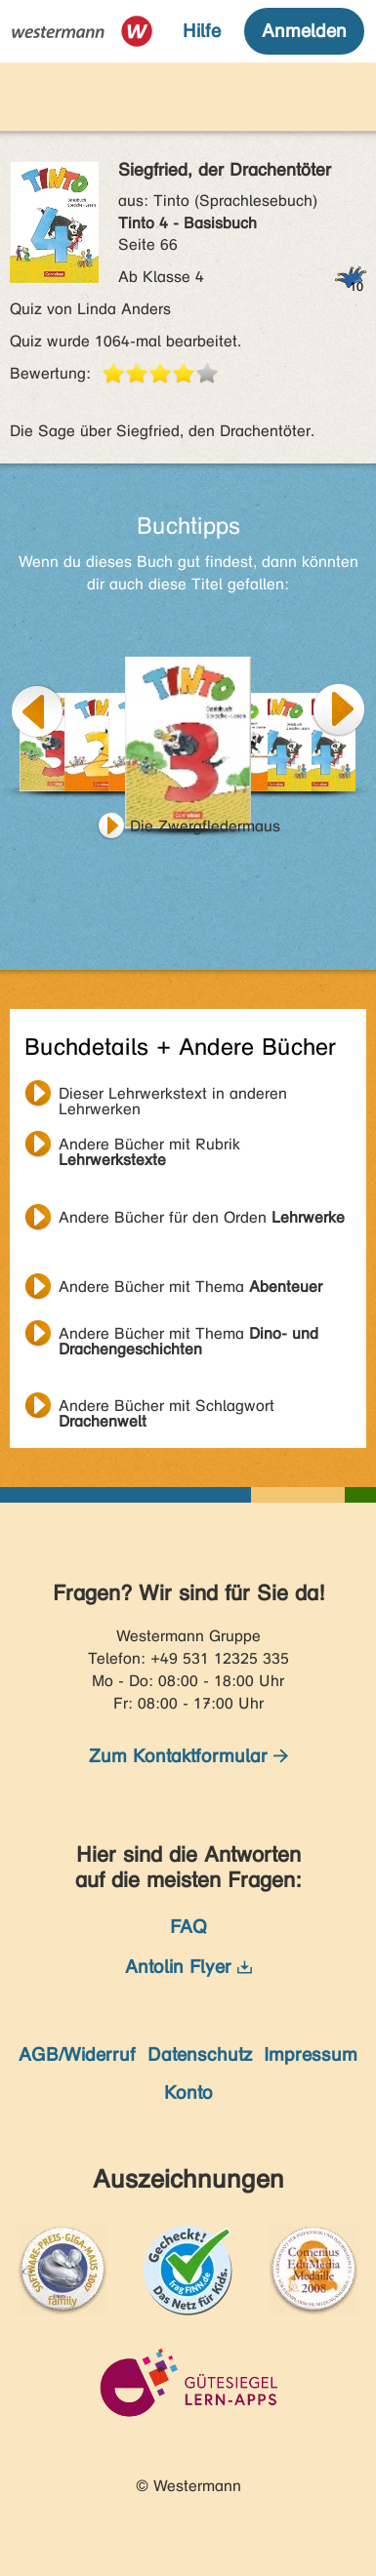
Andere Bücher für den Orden (202, 1217)
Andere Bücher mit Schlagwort (166, 1408)
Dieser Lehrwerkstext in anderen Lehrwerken (173, 1095)
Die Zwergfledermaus (205, 826)
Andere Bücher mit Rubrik (149, 1146)
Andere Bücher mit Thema (190, 1286)
